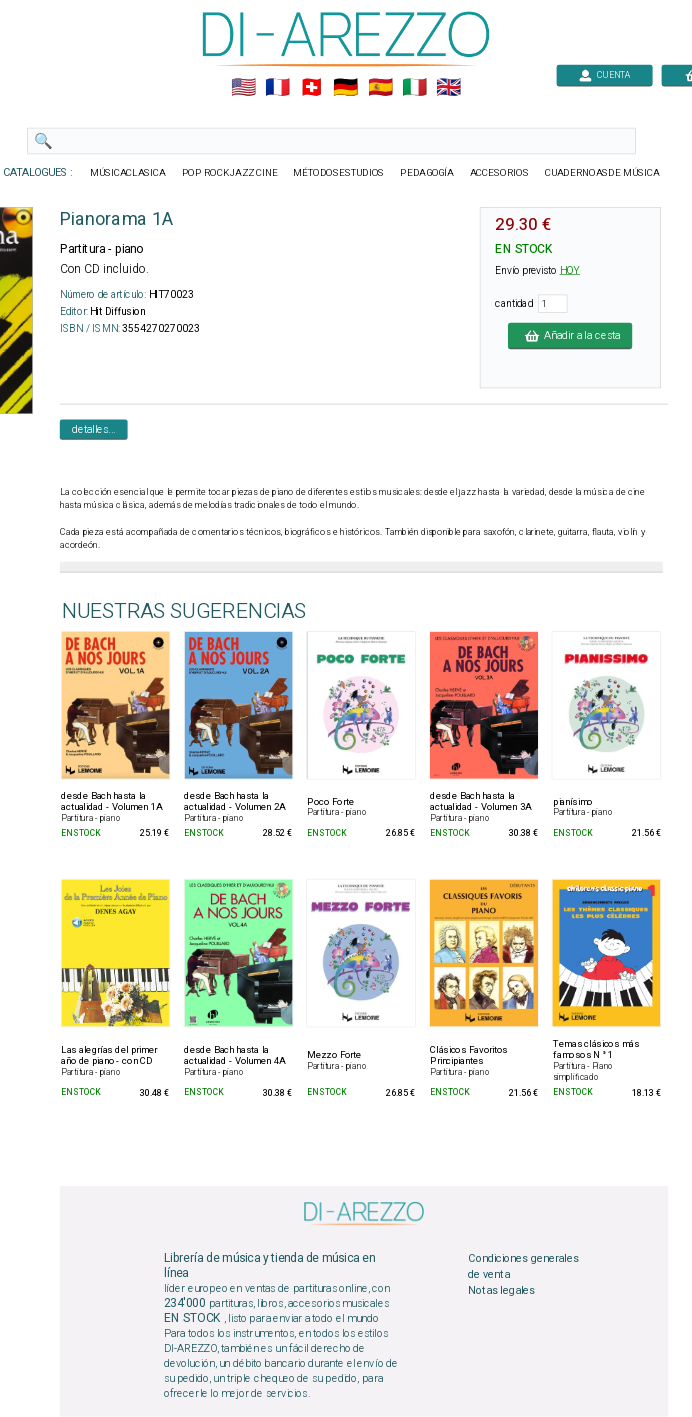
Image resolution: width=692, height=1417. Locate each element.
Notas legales (501, 1290)
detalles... (94, 429)
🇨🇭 (311, 88)
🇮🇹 (414, 88)
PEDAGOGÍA (427, 173)
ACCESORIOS (499, 173)
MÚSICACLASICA (128, 173)
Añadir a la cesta (570, 335)
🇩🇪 (345, 88)
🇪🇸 (380, 88)
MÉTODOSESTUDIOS (338, 173)
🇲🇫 (277, 88)
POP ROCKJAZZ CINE (230, 173)
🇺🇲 (243, 88)
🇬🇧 (448, 88)
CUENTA (604, 74)
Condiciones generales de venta (523, 1267)
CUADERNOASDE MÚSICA (602, 173)
